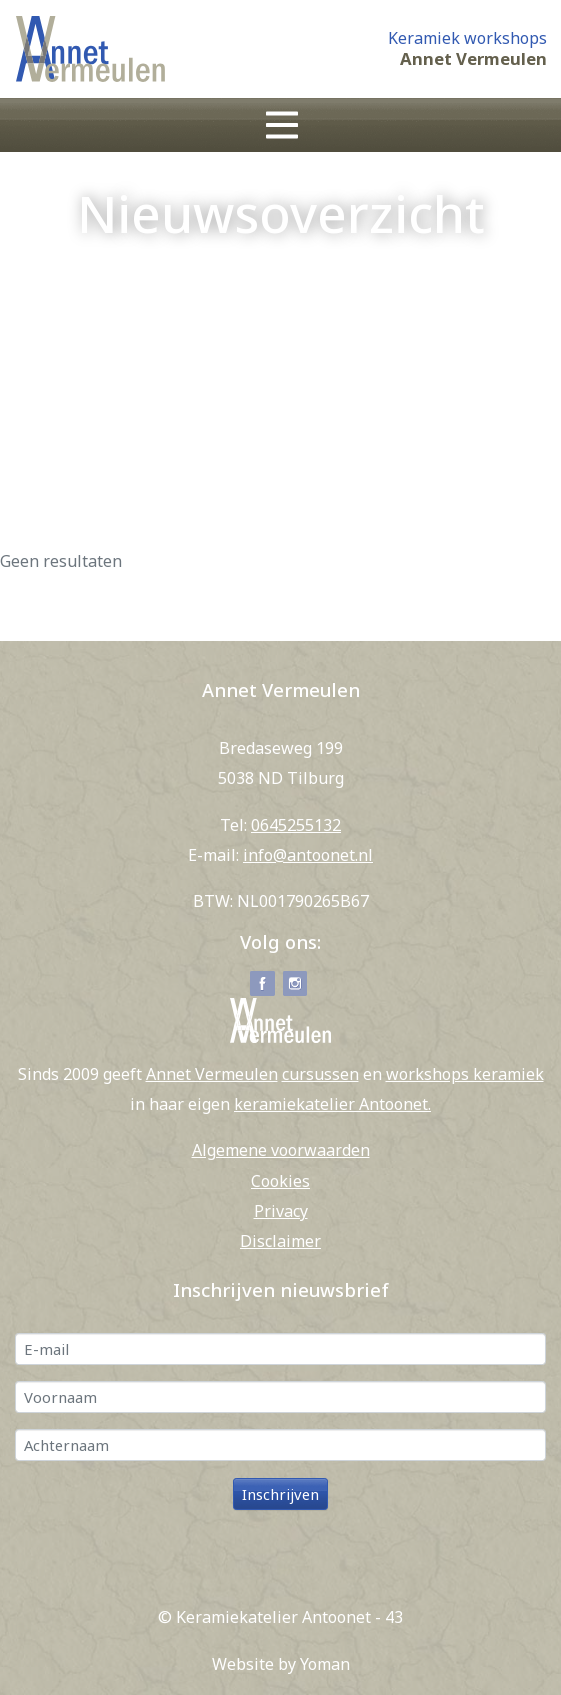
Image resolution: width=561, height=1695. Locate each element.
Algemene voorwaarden (281, 1150)
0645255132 (296, 825)
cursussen (320, 1074)
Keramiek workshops (467, 38)
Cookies (280, 1181)
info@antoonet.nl (308, 855)
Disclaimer (280, 1241)
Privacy (281, 1211)
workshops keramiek (465, 1074)
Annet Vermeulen (473, 59)
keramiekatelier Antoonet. (332, 1104)
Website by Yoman (281, 1664)
